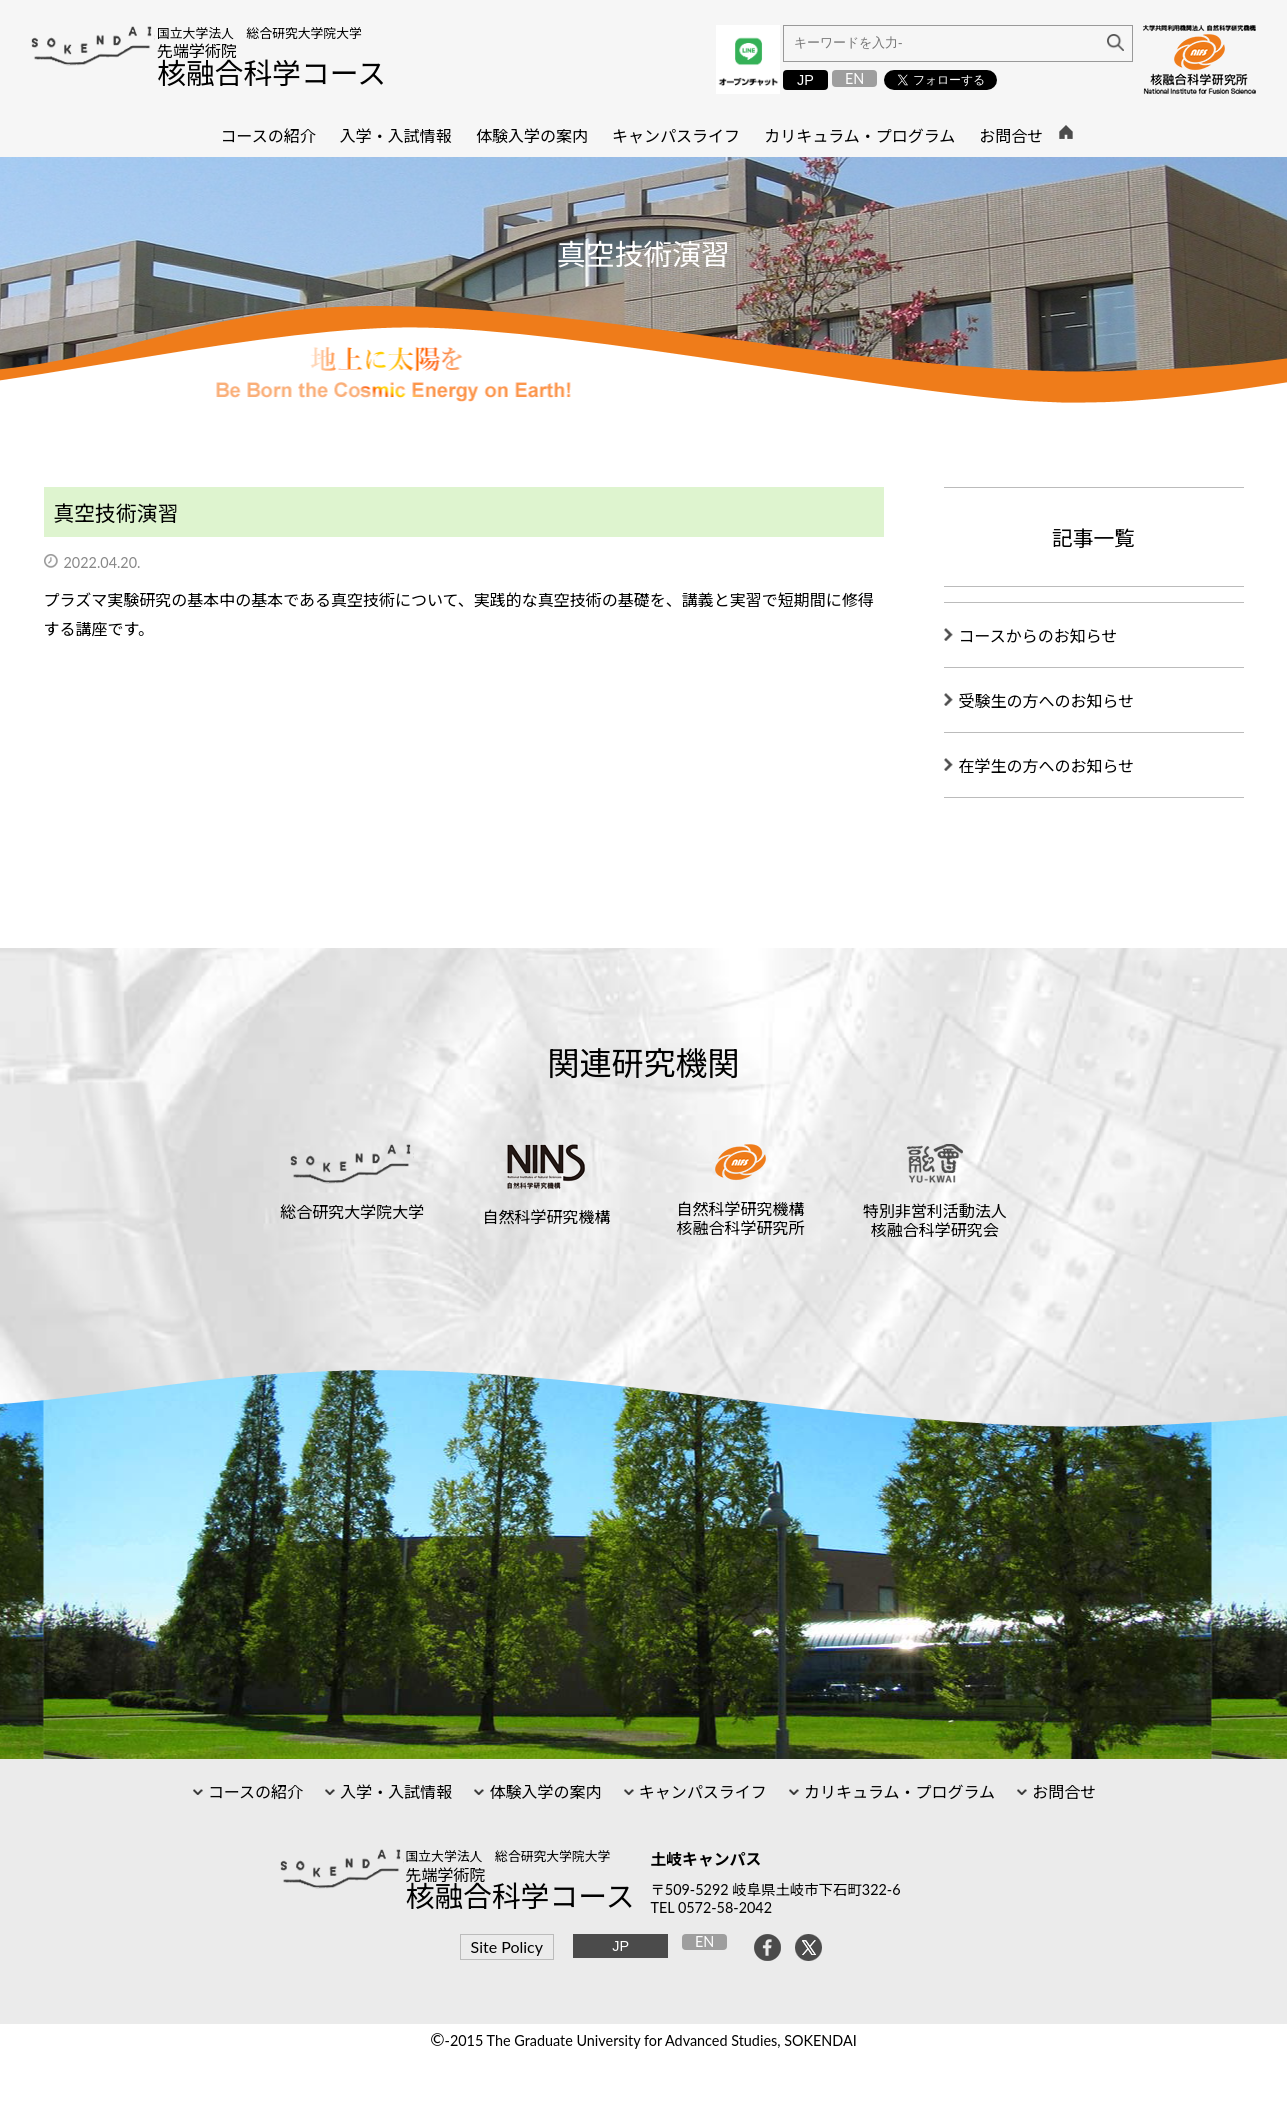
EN (854, 78)
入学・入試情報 (394, 1791)
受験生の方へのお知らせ (1047, 700)
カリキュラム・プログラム (897, 1791)
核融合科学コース (271, 73)
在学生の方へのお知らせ (1047, 765)
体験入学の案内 (543, 1791)
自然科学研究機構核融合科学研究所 (741, 1218)
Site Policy (507, 1946)
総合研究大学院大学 (352, 1211)
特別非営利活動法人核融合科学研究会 (935, 1220)
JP (805, 80)
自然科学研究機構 (546, 1216)
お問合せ (1062, 1791)
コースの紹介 (253, 1791)
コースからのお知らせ (1038, 635)
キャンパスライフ (701, 1791)
